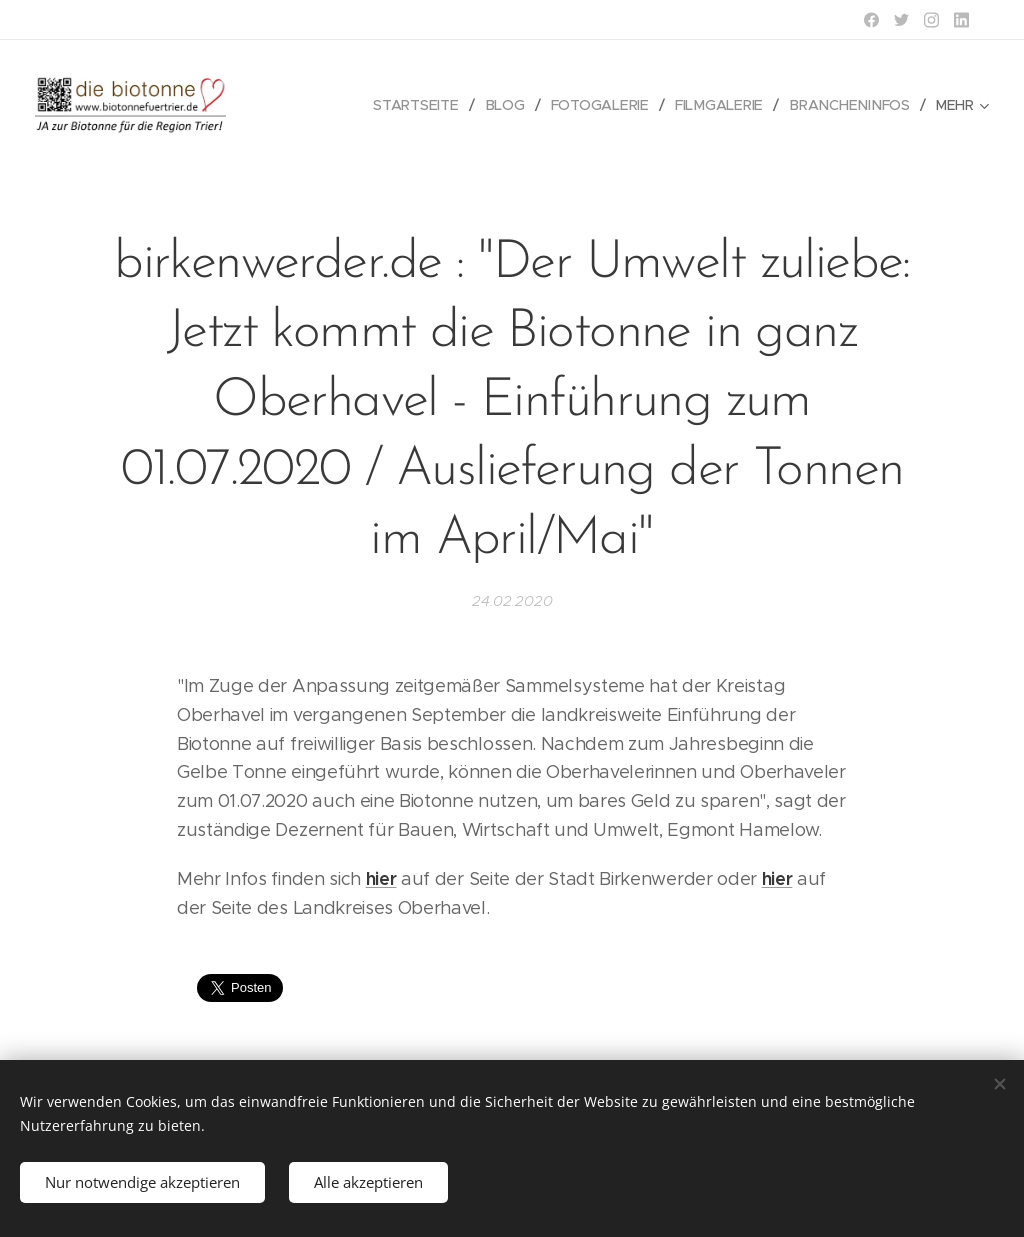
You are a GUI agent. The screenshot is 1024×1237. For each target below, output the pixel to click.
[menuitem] (425, 105)
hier (381, 878)
